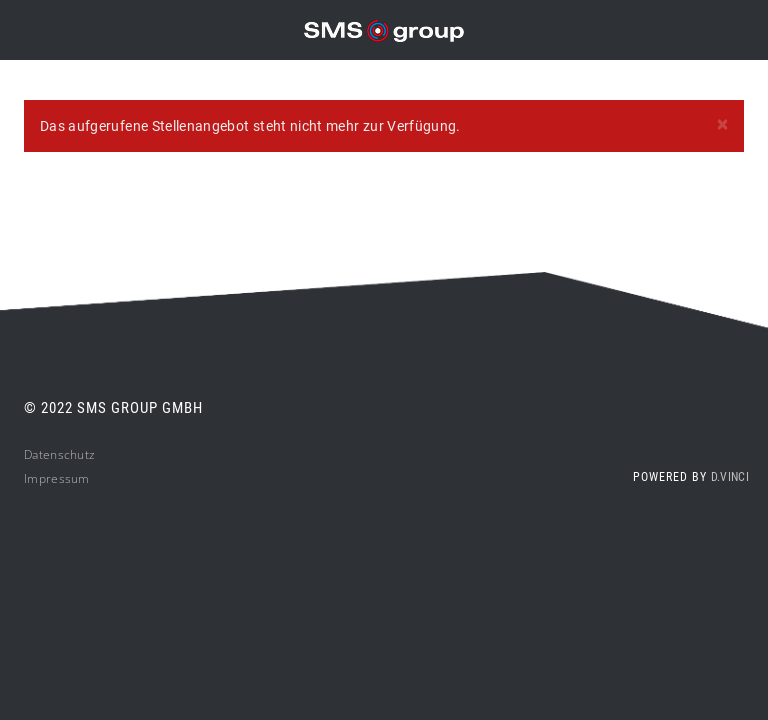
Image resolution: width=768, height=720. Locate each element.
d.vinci (730, 477)
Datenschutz (59, 454)
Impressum (57, 478)
